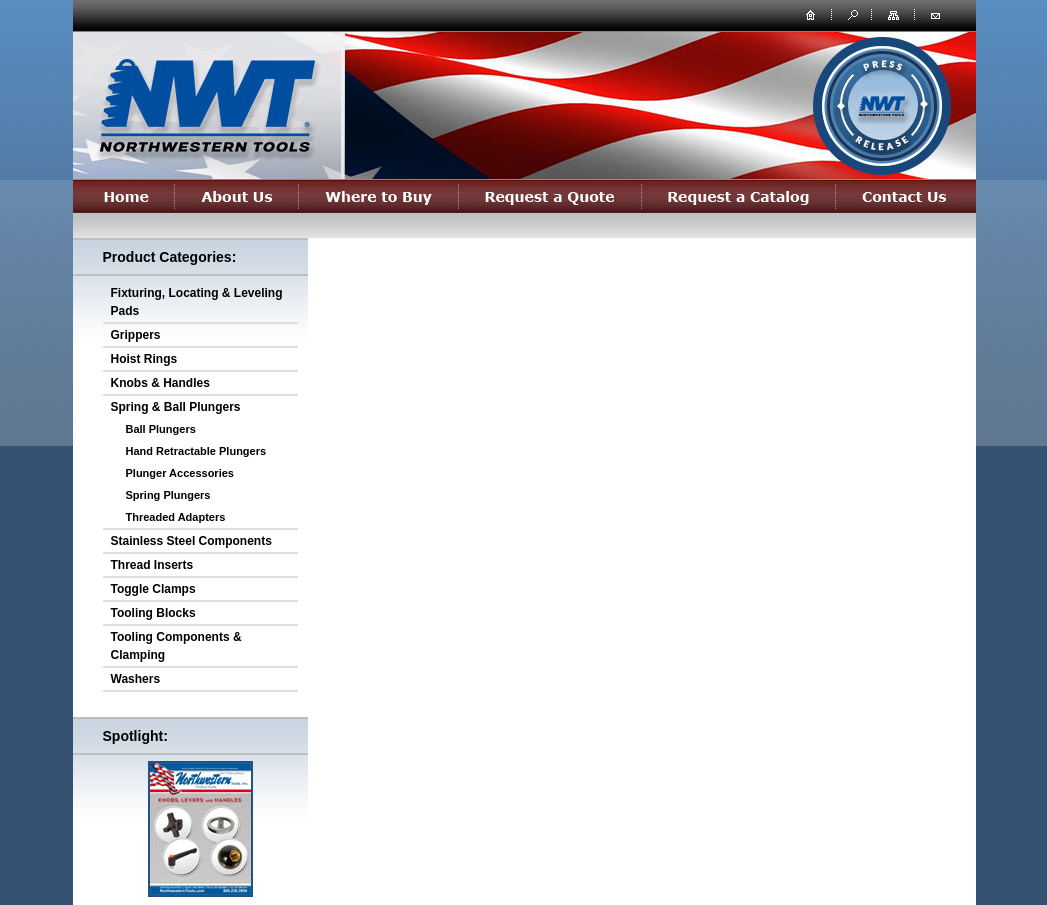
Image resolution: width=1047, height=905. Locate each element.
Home (124, 196)
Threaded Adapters (176, 517)
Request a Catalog (739, 196)
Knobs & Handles (160, 383)
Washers (136, 679)
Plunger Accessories (180, 473)
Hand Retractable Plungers (196, 451)
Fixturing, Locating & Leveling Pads (197, 302)
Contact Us (906, 196)
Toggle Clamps (153, 589)
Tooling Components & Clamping (176, 646)
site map (895, 14)
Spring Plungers (168, 495)
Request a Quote (550, 196)
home (811, 14)
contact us (935, 14)
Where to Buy (379, 196)
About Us (237, 196)
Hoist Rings (144, 359)
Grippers (136, 335)
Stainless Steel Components (191, 541)
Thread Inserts (152, 565)
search (851, 14)
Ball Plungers (161, 429)
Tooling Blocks (153, 613)
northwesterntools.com (206, 102)
